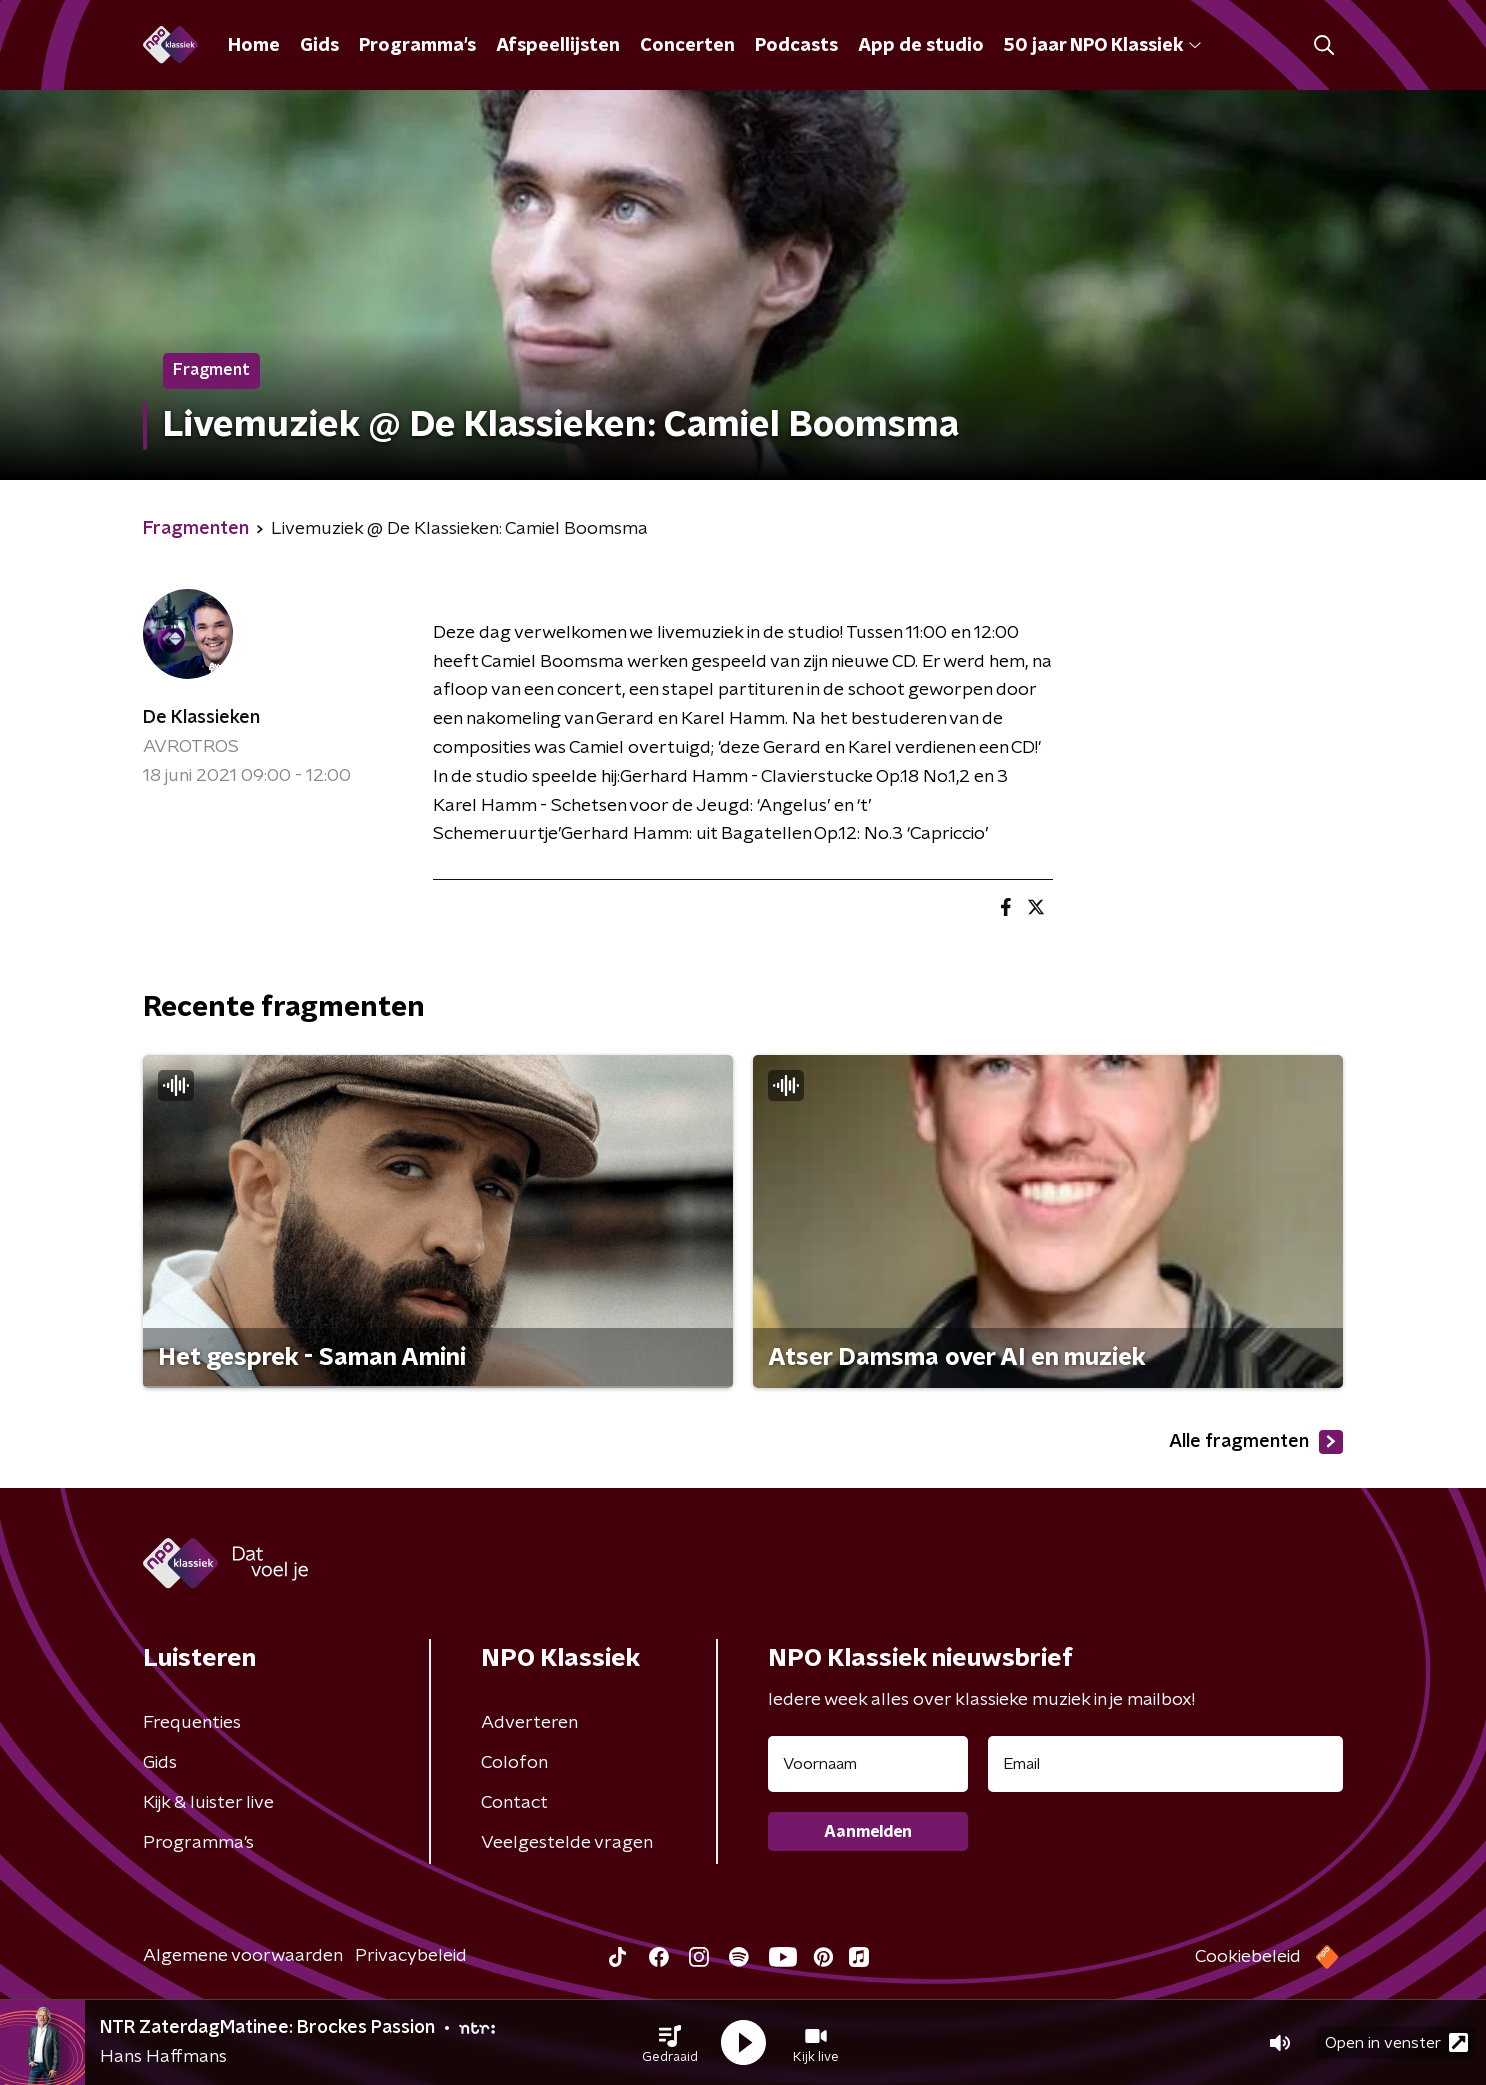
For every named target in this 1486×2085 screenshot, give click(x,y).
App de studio (921, 46)
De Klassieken (201, 718)
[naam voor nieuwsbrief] (868, 1764)
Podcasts (796, 46)
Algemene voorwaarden (243, 1956)
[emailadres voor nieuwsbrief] (1165, 1764)
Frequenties (192, 1723)
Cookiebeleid (1248, 1957)
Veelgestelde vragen (567, 1843)
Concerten (687, 46)
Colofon (514, 1763)
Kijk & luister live (208, 1803)
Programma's (417, 46)
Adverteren (529, 1723)
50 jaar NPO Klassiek (1102, 46)
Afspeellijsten (558, 46)
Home (254, 46)
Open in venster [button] (1396, 2042)
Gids (319, 46)
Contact (514, 1803)
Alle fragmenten (1256, 1442)
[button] (670, 2043)
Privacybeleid (411, 1956)
